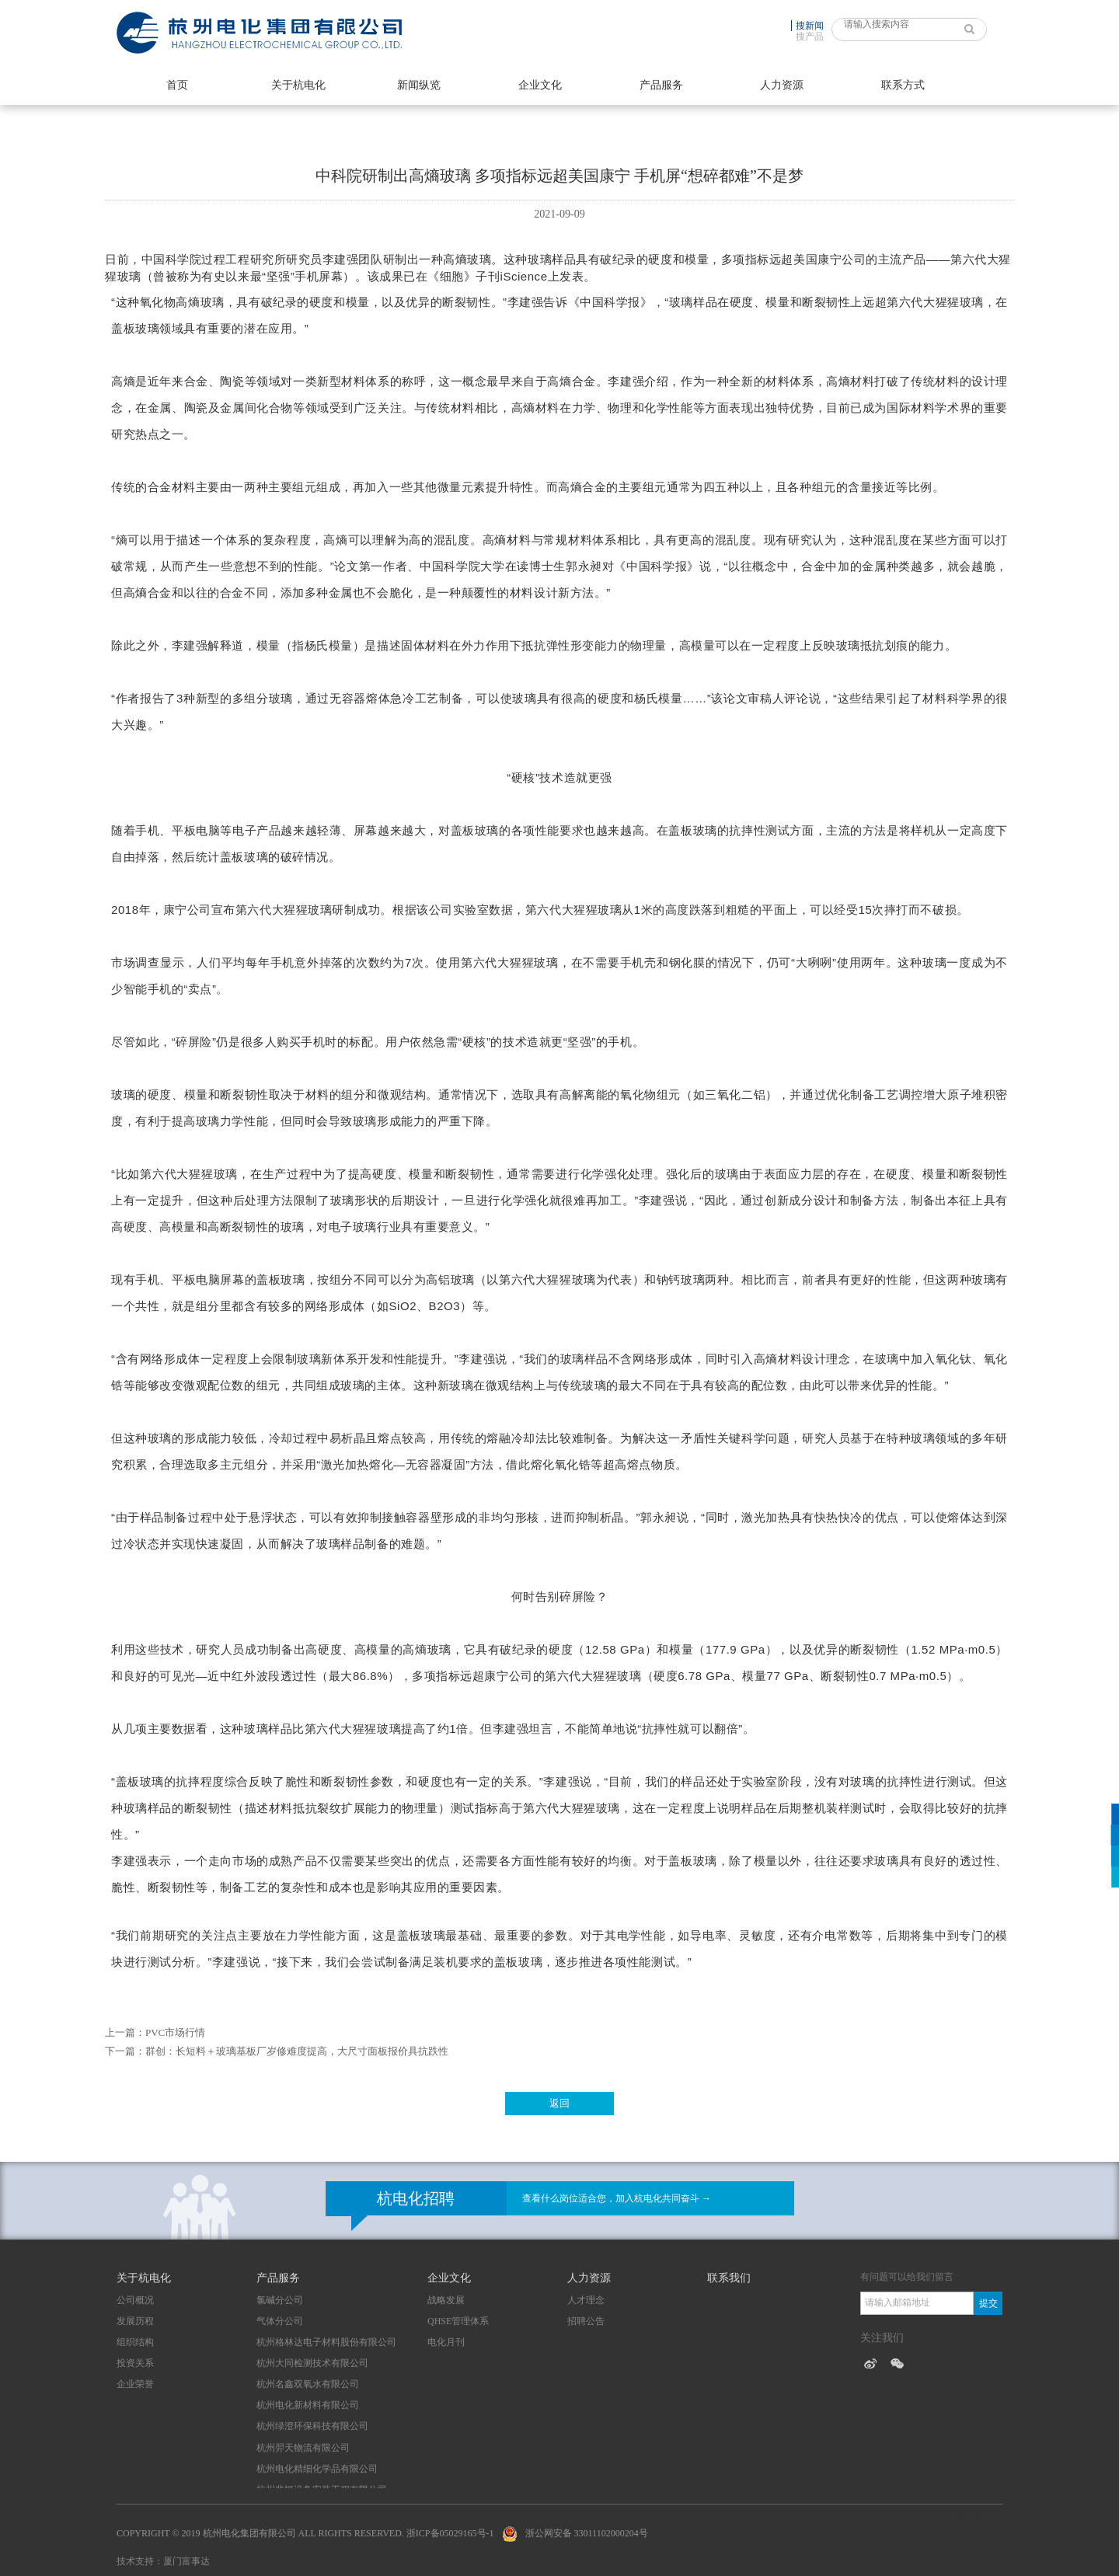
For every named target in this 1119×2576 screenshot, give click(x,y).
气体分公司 (279, 2321)
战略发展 (446, 2300)
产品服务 (661, 85)
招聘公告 (586, 2321)
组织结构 (135, 2342)
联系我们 (729, 2278)
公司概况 (135, 2300)
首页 (177, 85)
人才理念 (586, 2300)
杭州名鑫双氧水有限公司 (307, 2384)
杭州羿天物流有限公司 (303, 2447)
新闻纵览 (419, 85)
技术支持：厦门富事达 (163, 2561)
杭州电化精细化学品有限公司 (317, 2468)
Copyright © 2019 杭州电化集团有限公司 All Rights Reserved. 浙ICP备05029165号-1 (305, 2533)
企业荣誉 (135, 2384)
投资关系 (135, 2363)
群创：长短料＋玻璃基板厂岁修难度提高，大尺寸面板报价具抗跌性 (296, 2051)
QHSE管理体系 (458, 2321)
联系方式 (903, 85)
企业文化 (540, 85)
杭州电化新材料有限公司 (307, 2405)
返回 (559, 2103)
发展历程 (135, 2321)
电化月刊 (446, 2342)
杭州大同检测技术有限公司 (312, 2363)
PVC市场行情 (175, 2032)
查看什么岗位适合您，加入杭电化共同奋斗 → (616, 2198)
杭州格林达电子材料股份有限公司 (326, 2342)
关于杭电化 (298, 85)
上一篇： (125, 2032)
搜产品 (810, 36)
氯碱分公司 (279, 2300)
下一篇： (125, 2051)
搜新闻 (810, 25)
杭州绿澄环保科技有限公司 (312, 2426)
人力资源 (782, 85)
